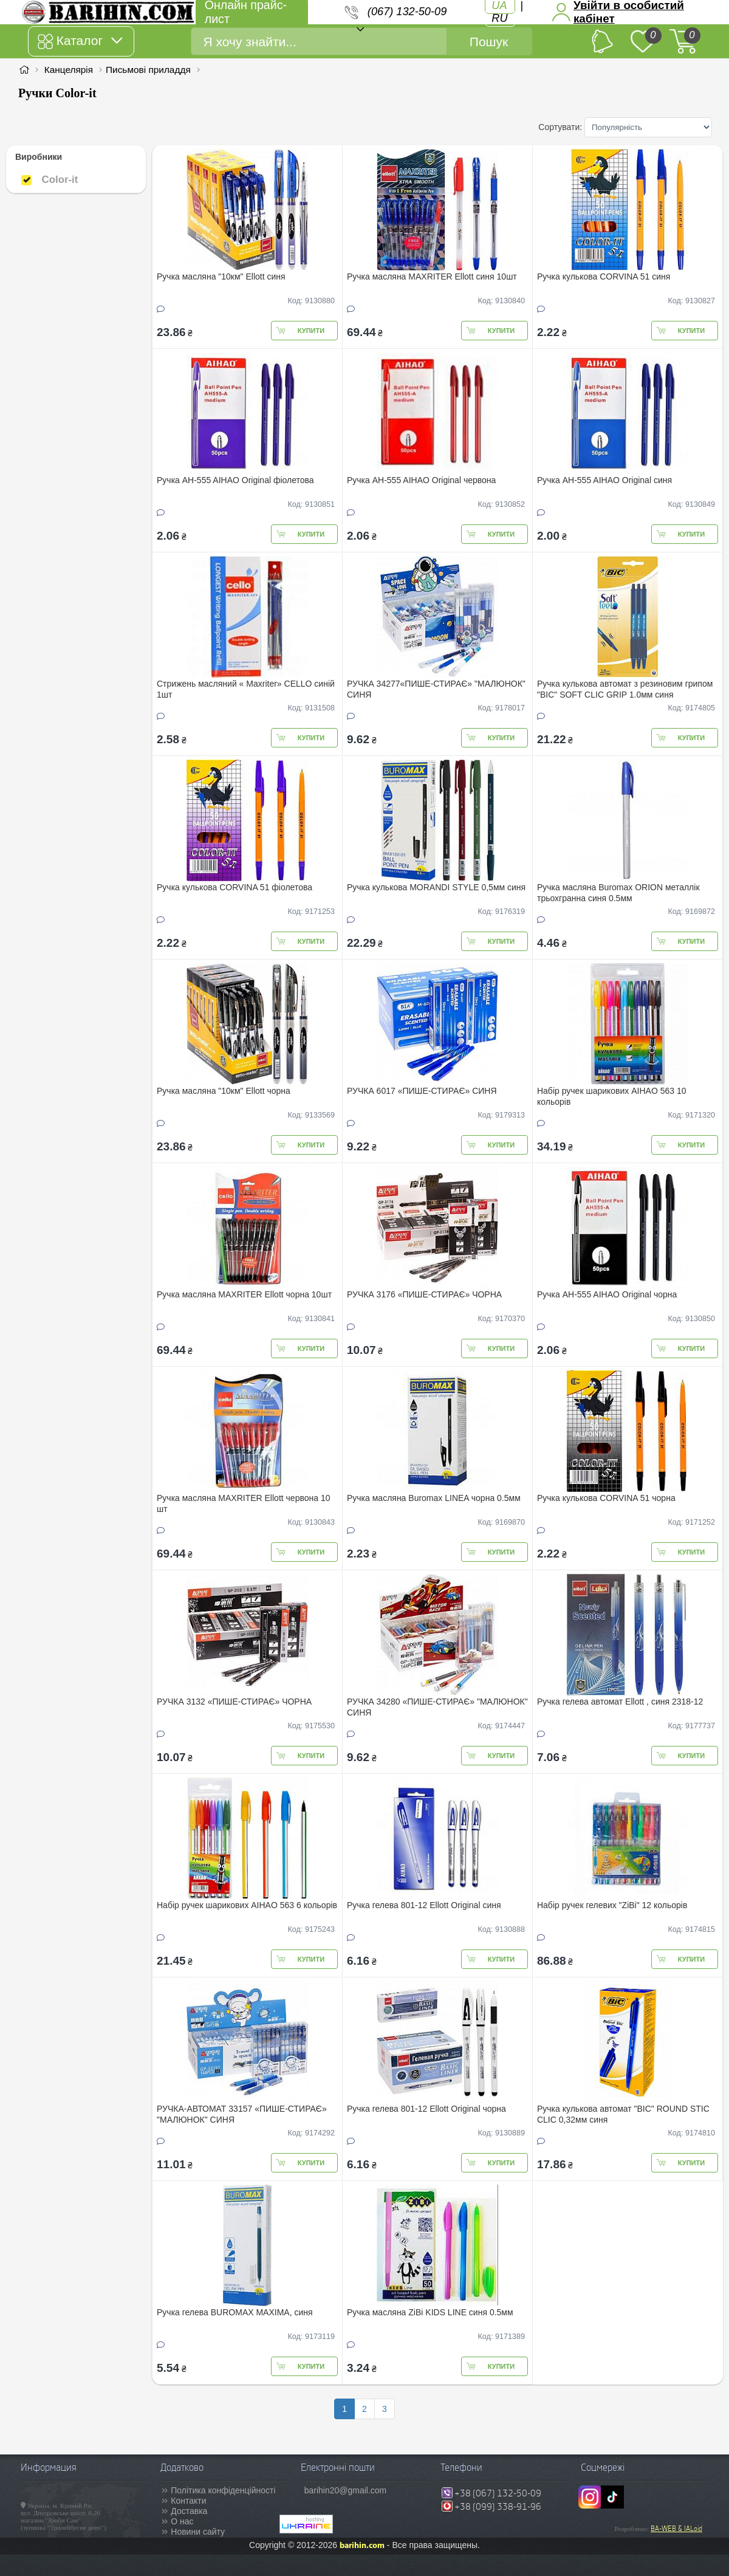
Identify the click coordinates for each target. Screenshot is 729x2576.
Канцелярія (68, 69)
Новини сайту (198, 2532)
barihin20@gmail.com (345, 2490)
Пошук (489, 42)
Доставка (189, 2511)
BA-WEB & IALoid (676, 2528)
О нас (182, 2521)
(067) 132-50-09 (407, 11)
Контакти (188, 2501)
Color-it (49, 179)
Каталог (80, 41)
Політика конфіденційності (223, 2490)
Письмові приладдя (148, 69)
